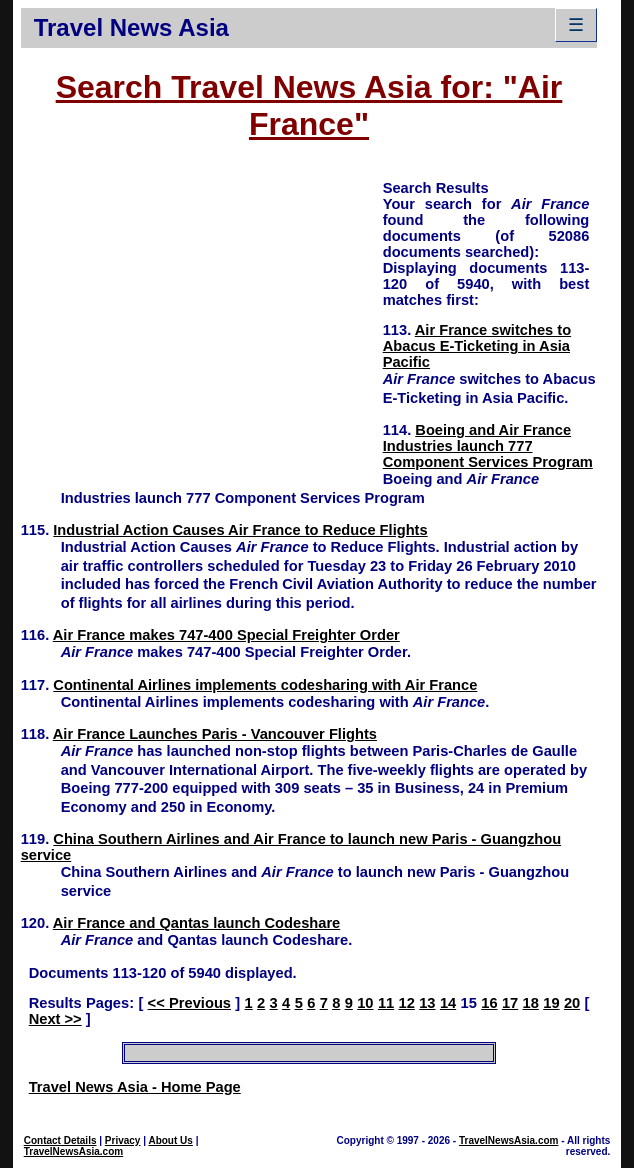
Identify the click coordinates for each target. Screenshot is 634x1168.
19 (551, 1003)
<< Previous (189, 1003)
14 (448, 1003)
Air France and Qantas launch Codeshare (197, 923)
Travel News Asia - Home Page (135, 1087)
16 (489, 1003)
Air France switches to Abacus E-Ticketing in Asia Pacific (477, 346)
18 (531, 1003)
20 (572, 1003)
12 (407, 1003)
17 (510, 1003)
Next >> (55, 1019)
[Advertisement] (202, 318)
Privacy (123, 1140)
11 (386, 1003)
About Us (170, 1140)
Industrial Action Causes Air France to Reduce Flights (240, 530)
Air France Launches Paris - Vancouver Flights (215, 734)
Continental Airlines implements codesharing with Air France (265, 685)
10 (365, 1003)
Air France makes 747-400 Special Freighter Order (226, 635)
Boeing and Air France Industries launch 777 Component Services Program (488, 446)
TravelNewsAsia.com (74, 1151)
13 (427, 1003)
